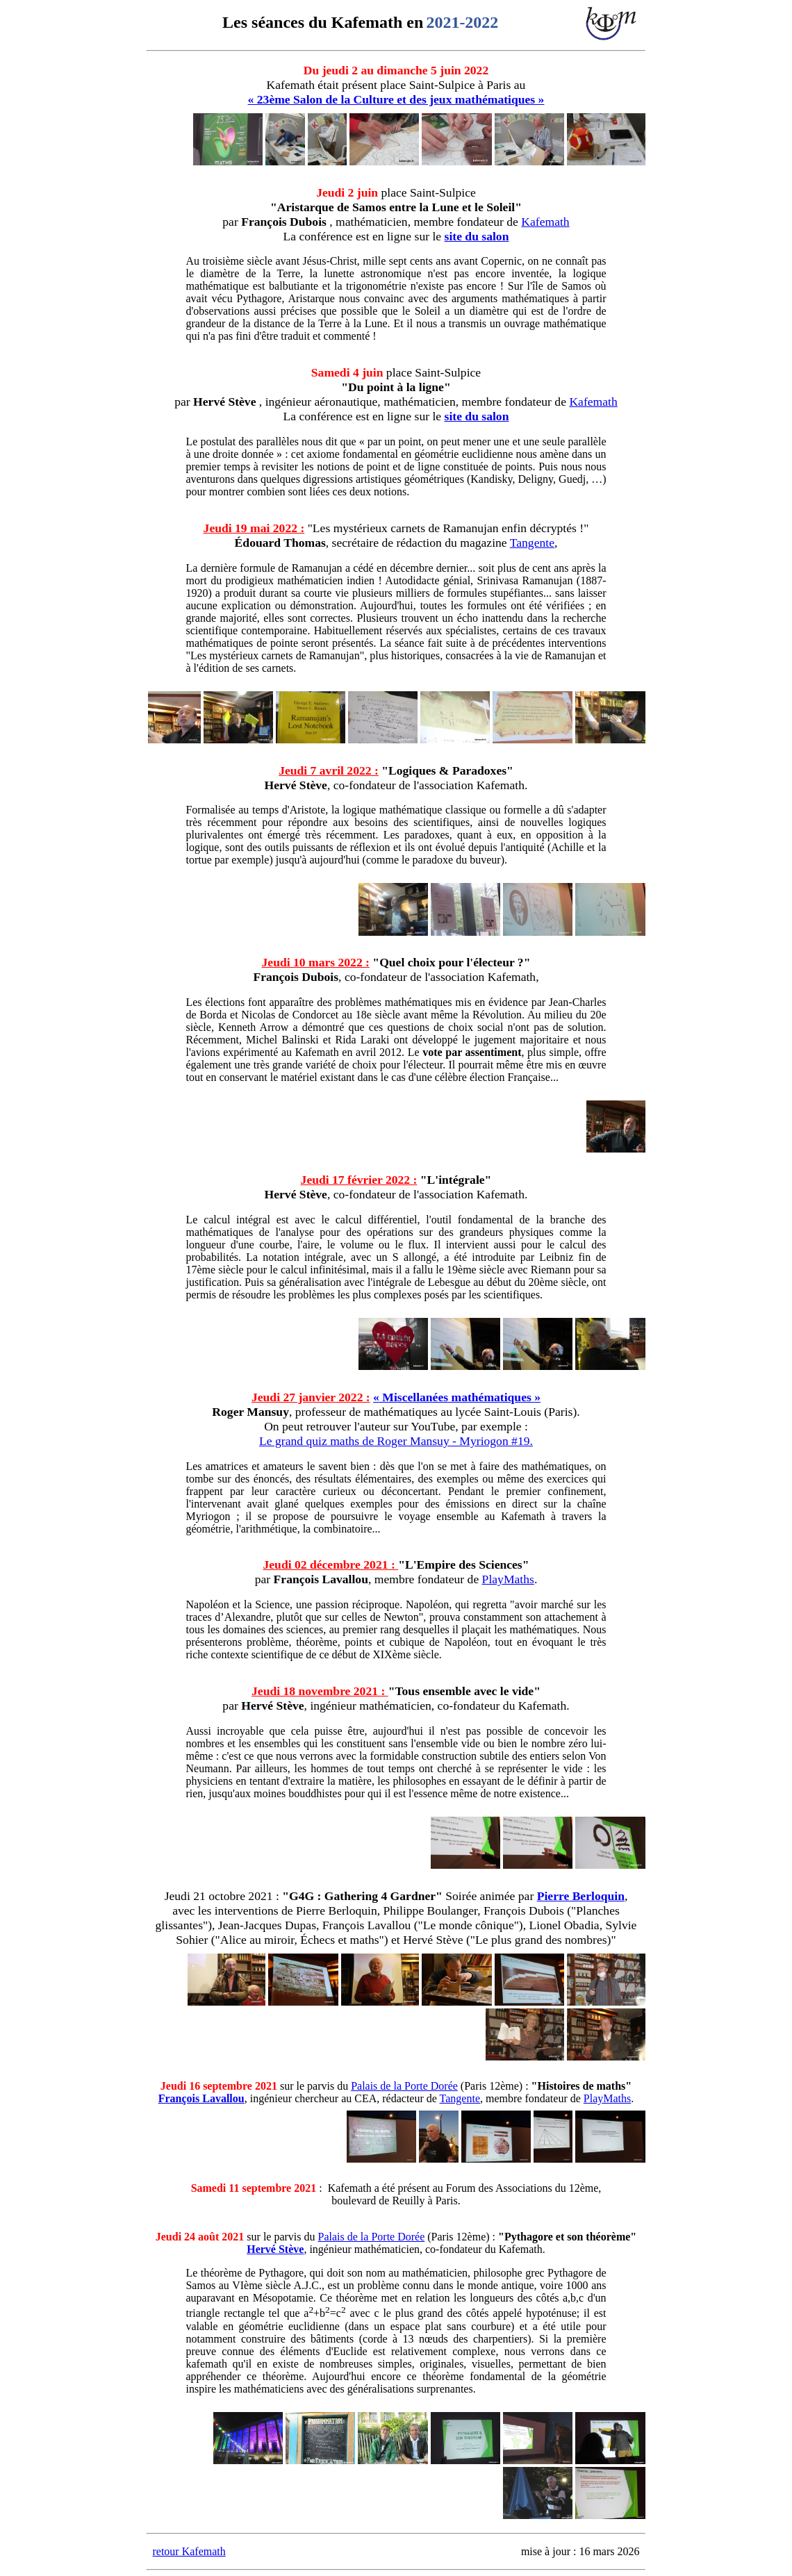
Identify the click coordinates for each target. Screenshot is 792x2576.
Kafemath (545, 222)
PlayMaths (508, 1579)
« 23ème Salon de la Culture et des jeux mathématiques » (396, 99)
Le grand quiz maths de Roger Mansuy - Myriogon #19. (396, 1441)
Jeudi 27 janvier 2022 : (310, 1397)
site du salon (477, 236)
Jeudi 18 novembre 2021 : (319, 1691)
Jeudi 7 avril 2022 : (329, 770)
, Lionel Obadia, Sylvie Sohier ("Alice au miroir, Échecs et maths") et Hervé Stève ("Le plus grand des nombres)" (406, 1932)
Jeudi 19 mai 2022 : (254, 528)
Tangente (532, 543)
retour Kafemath (188, 2551)
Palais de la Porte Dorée (404, 2086)
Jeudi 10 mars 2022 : (316, 962)
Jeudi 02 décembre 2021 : (331, 1564)
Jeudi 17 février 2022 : (359, 1180)
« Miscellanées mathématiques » (457, 1397)
